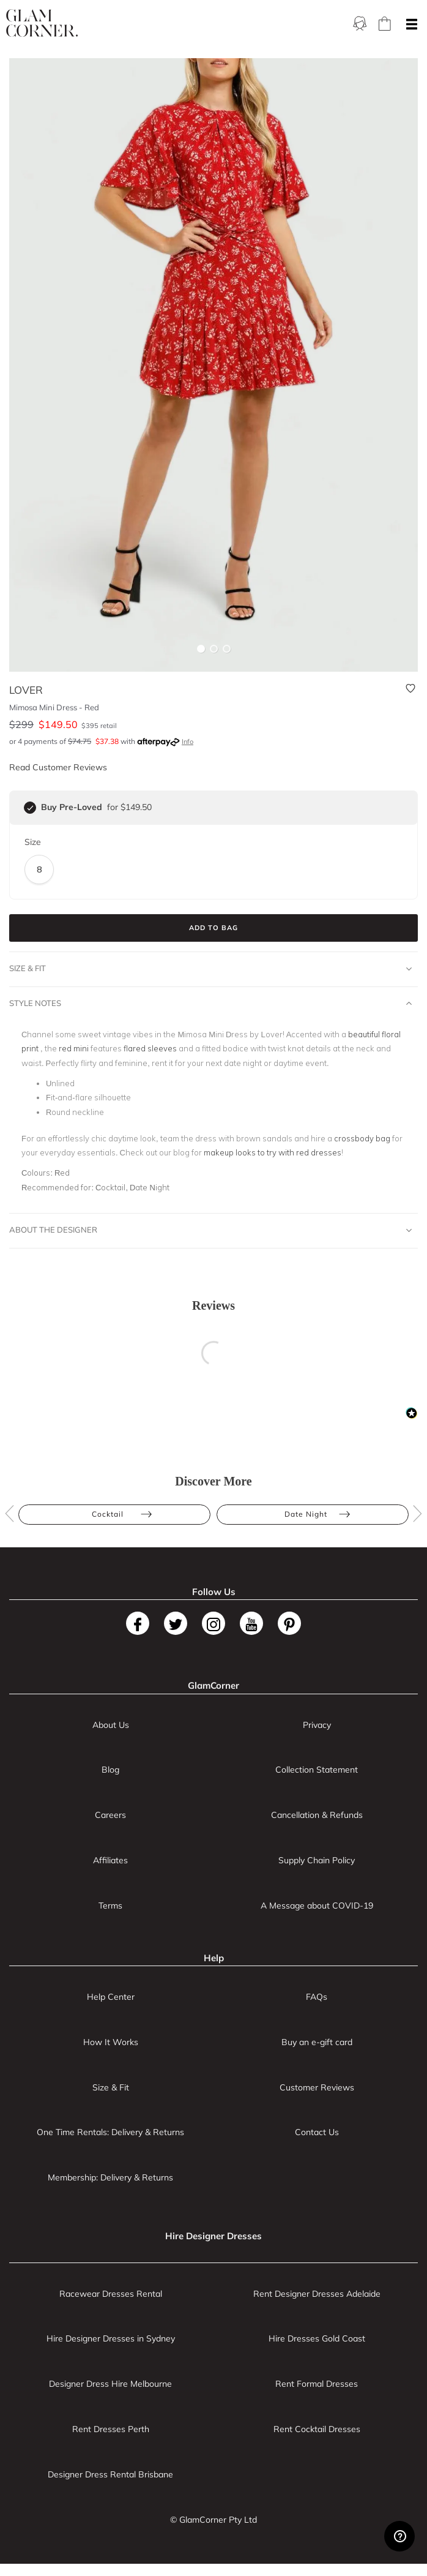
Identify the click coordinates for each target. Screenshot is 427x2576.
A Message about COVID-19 (317, 1905)
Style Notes (210, 1003)
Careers (110, 1814)
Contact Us (317, 2132)
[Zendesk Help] (399, 2536)
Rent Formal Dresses (316, 2383)
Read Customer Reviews (58, 767)
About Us (110, 1724)
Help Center (111, 1996)
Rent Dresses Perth (110, 2429)
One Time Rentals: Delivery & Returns (110, 2132)
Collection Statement (316, 1769)
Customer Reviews (317, 2087)
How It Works (110, 2042)
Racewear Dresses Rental (110, 2293)
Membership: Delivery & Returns (110, 2177)
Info (187, 741)
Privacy (317, 1724)
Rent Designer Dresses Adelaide (317, 2293)
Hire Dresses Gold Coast (317, 2338)
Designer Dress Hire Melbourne (110, 2383)
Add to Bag (213, 927)
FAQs (316, 1996)
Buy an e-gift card (316, 2042)
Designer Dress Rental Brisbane (110, 2474)
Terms (110, 1905)
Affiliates (110, 1860)
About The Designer (210, 1230)
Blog (110, 1769)
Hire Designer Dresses (213, 2236)
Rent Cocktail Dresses (316, 2429)
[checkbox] (30, 808)
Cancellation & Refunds (317, 1814)
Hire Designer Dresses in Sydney (110, 2338)
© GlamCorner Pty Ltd (213, 2519)
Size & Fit (210, 968)
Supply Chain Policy (316, 1860)
